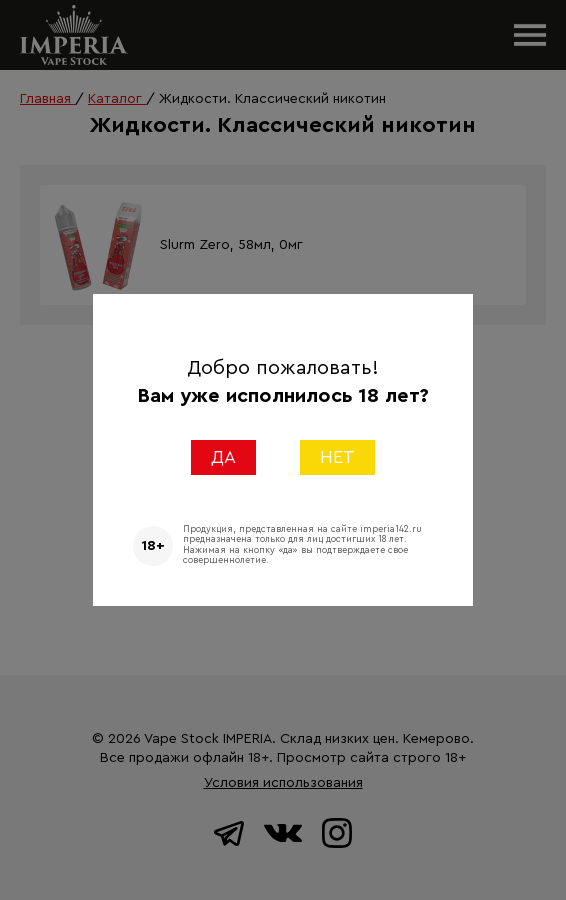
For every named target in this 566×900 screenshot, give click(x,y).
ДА (223, 457)
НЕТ (337, 457)
